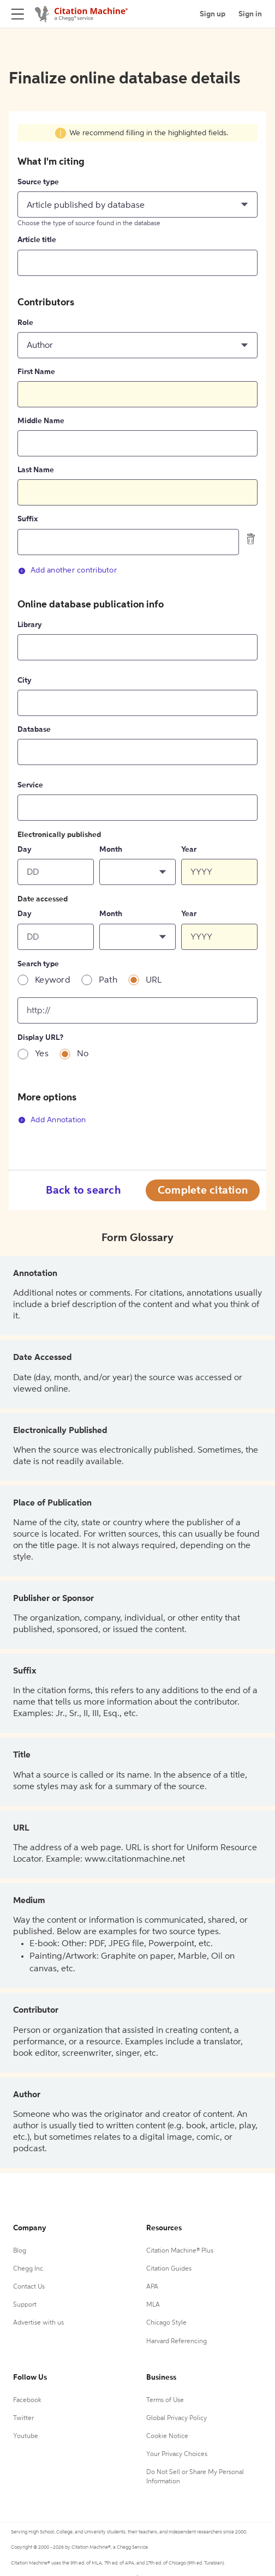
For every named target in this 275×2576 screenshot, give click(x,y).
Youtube (25, 2436)
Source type (38, 182)
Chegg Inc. (29, 2269)
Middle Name (40, 421)
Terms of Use (165, 2400)
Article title (36, 240)
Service (30, 785)
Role (25, 323)
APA (152, 2287)
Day (24, 849)
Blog (19, 2251)
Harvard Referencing (176, 2341)
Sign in (250, 14)
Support (25, 2305)
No (83, 1054)
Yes (42, 1054)
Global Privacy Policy (176, 2418)
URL (154, 980)
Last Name (35, 470)
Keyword (52, 980)
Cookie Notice (167, 2436)
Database (34, 729)
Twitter (23, 2418)
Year (188, 849)
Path (108, 980)
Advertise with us (38, 2323)
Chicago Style (166, 2323)
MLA (153, 2305)
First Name (36, 372)
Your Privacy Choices (176, 2454)
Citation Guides (169, 2269)
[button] (137, 204)
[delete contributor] (251, 538)
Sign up (212, 14)
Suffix (27, 519)
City (24, 680)
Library (29, 625)
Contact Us (29, 2287)
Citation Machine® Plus (179, 2251)
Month (110, 849)
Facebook (27, 2400)
